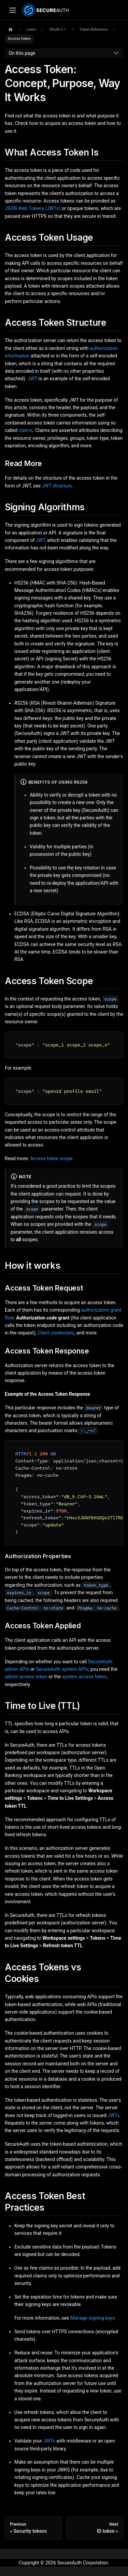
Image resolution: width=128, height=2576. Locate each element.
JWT (32, 378)
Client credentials (56, 1332)
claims (26, 430)
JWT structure (57, 486)
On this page (22, 53)
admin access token (26, 1676)
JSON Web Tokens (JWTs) (32, 208)
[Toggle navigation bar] (12, 10)
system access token (84, 1676)
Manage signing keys (92, 2318)
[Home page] (10, 29)
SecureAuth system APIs (62, 1669)
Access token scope (51, 1158)
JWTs (113, 2115)
